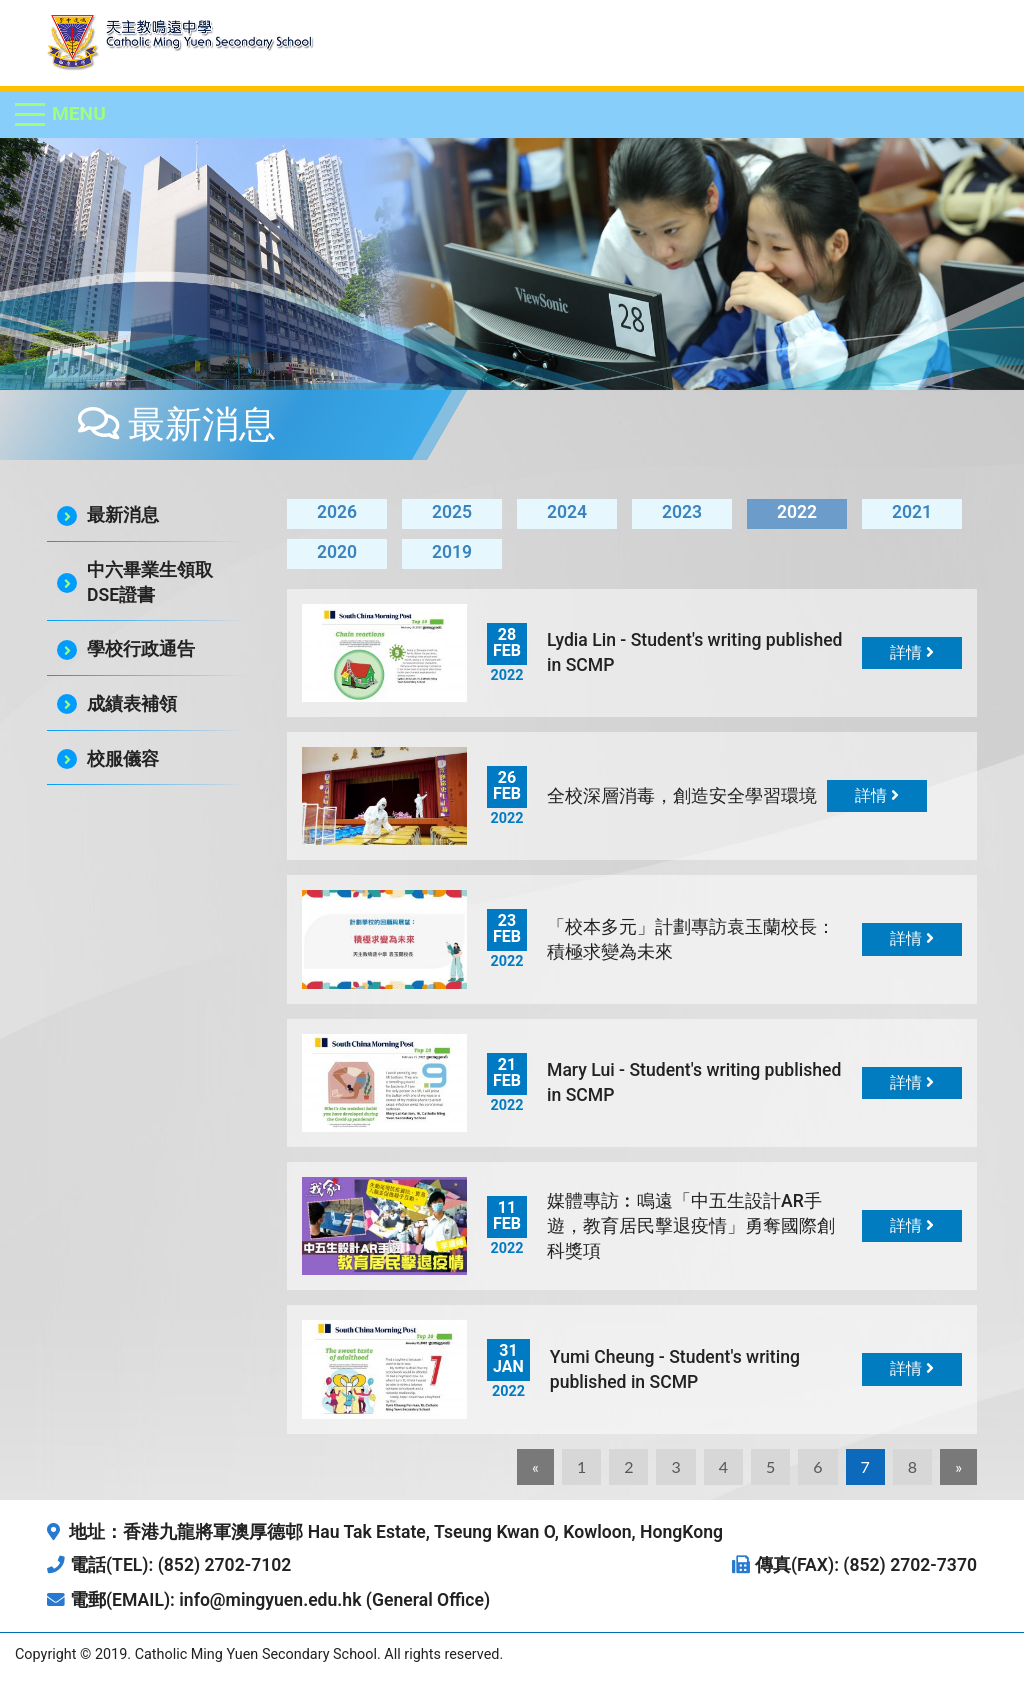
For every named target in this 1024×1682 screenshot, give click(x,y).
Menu (79, 113)
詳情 (912, 652)
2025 (452, 512)
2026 (337, 512)
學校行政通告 (141, 649)
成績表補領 (132, 704)
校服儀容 (123, 759)
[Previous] (535, 1467)
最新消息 (123, 515)
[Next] (958, 1467)
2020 (337, 552)
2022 (797, 512)
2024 (567, 512)
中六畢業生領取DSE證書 (150, 582)
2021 (912, 512)
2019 (452, 552)
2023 (682, 512)
